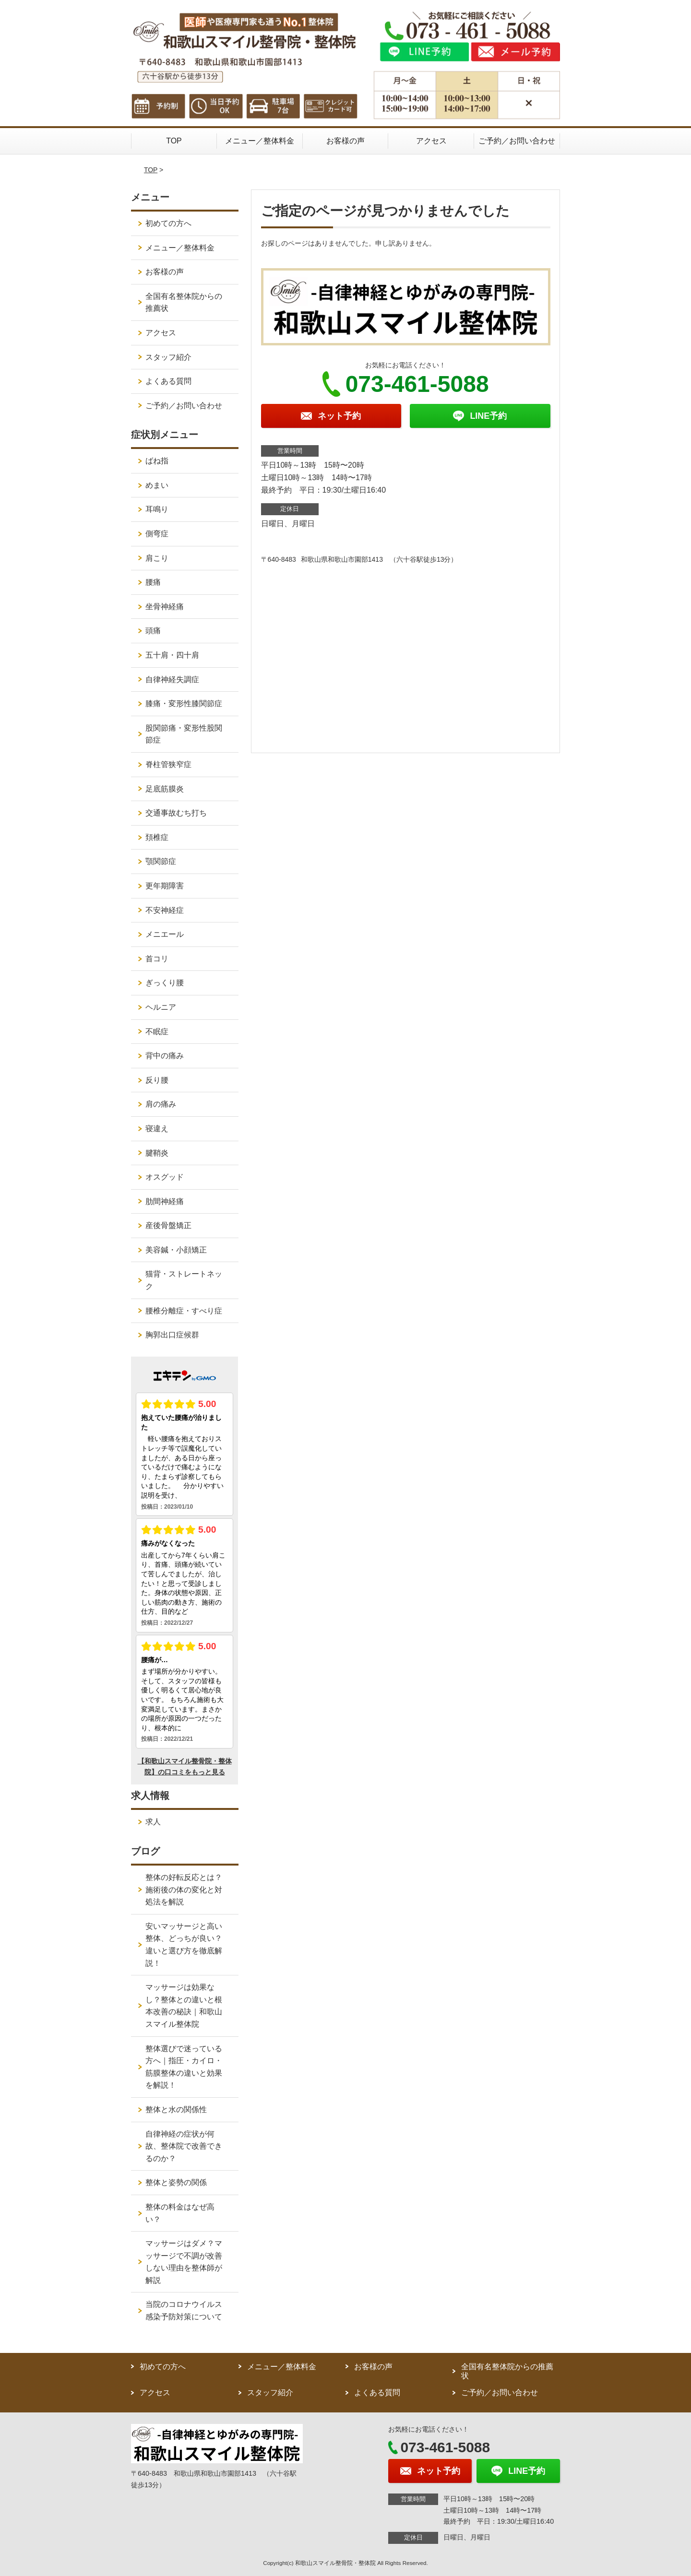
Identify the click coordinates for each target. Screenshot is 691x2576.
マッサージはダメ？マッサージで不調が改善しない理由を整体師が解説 (183, 2261)
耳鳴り (156, 509)
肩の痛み (160, 1104)
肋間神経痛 (164, 1201)
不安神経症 (164, 910)
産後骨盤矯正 (168, 1225)
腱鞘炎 (156, 1153)
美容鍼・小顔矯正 (176, 1250)
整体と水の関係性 (176, 2109)
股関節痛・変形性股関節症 (183, 734)
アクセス (431, 141)
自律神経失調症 (172, 679)
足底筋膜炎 (164, 789)
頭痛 (153, 630)
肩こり (156, 558)
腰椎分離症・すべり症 (183, 1311)
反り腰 (156, 1080)
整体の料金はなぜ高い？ (179, 2213)
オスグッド (164, 1177)
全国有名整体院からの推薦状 (183, 302)
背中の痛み (164, 1056)
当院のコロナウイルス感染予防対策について (183, 2310)
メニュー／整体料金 (259, 141)
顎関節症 (160, 861)
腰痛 (153, 582)
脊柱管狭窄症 (168, 764)
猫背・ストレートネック (183, 1280)
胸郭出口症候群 (172, 1335)
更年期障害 (164, 886)
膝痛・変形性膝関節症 (183, 703)
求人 (153, 1822)
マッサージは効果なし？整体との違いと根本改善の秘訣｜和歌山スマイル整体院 (183, 2005)
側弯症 (156, 534)
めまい (156, 485)
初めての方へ (168, 223)
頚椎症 (156, 837)
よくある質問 (168, 381)
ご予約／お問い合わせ (516, 141)
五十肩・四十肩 (172, 655)
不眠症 (156, 1032)
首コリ (156, 959)
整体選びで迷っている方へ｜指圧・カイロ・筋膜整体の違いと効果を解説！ (183, 2067)
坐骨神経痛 (164, 607)
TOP (174, 141)
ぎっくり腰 (164, 983)
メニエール (164, 934)
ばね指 (156, 461)
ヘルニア (160, 1007)
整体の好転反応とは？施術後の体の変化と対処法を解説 (183, 1889)
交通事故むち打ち (176, 813)
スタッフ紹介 (168, 357)
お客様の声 (345, 141)
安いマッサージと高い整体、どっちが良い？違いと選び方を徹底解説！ (183, 1944)
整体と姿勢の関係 (176, 2182)
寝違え (156, 1128)
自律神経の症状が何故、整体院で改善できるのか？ (183, 2146)
